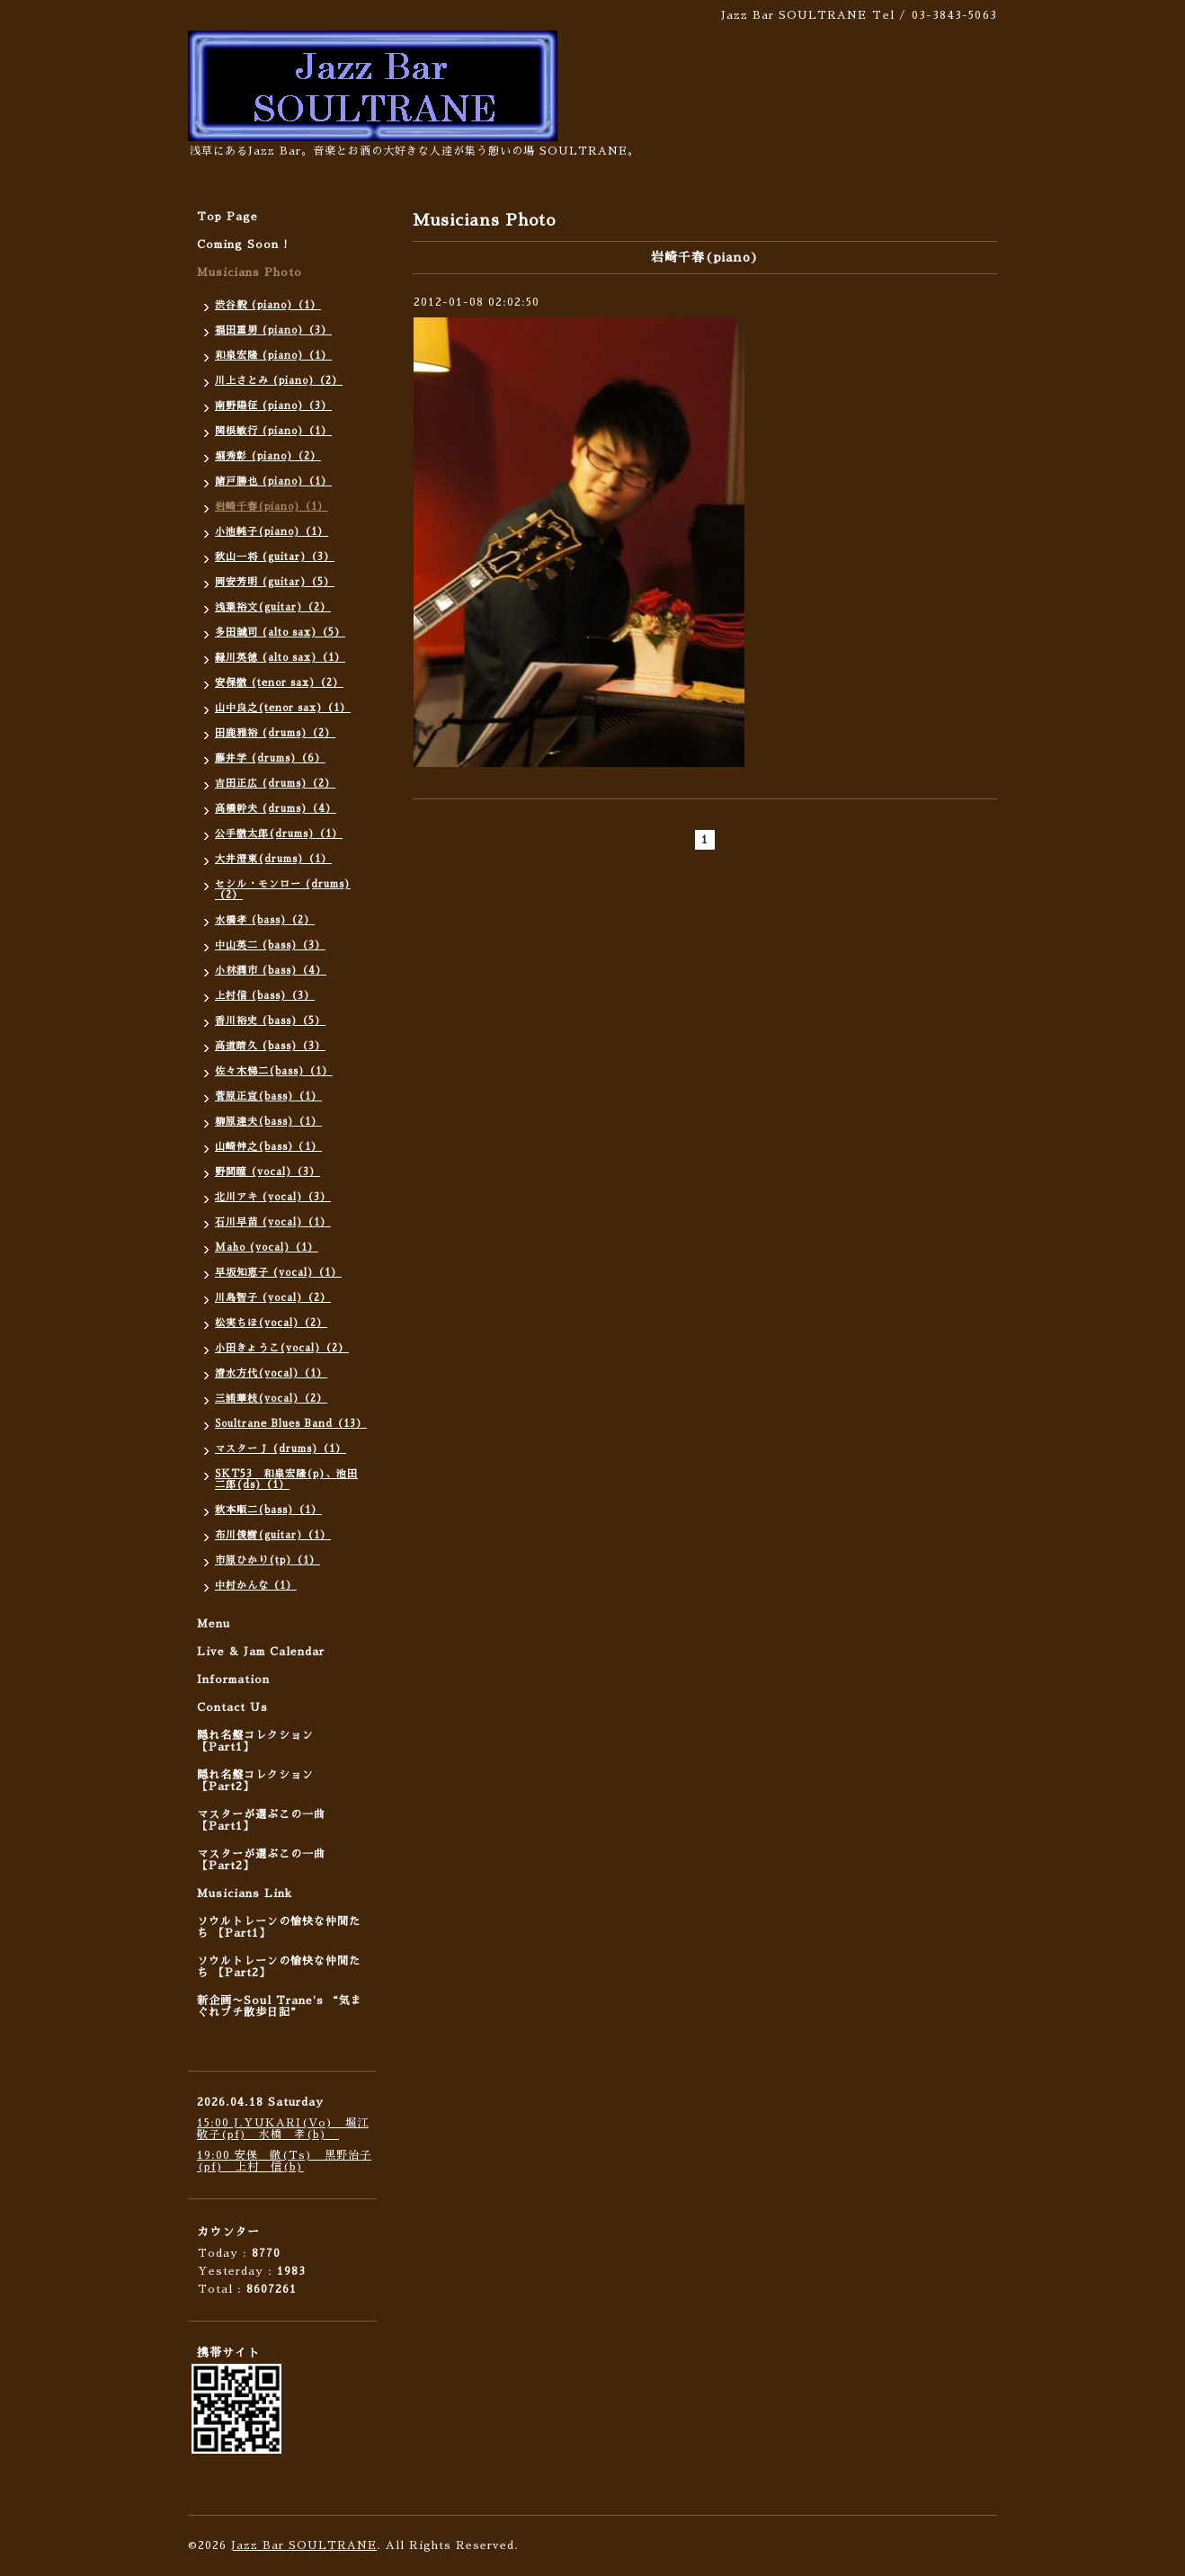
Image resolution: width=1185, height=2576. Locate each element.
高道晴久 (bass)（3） (270, 1046)
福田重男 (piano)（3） (273, 330)
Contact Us (232, 1707)
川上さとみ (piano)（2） (279, 381)
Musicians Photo (249, 272)
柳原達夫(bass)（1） (268, 1122)
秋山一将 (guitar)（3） (274, 557)
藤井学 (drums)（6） (270, 758)
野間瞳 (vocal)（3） (267, 1172)
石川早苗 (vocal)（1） (273, 1222)
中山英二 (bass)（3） (270, 945)
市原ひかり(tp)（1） (267, 1560)
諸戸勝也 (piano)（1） (273, 481)
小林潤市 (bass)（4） (270, 971)
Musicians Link (244, 1893)
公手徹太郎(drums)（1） (279, 834)
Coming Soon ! (243, 244)
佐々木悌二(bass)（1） (274, 1071)
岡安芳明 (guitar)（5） (274, 582)
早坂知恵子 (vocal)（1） (278, 1273)
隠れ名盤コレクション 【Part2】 (255, 1780)
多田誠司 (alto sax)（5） (280, 632)
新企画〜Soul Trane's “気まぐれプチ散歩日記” (279, 2006)
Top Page (227, 216)
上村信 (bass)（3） (265, 996)
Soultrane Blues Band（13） (291, 1424)
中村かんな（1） (256, 1586)
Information (233, 1679)
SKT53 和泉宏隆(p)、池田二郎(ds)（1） (286, 1479)
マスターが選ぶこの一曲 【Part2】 (261, 1860)
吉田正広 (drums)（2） (275, 784)
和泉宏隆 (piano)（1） (273, 356)
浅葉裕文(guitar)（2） (273, 607)
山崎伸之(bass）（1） (268, 1147)
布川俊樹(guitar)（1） (273, 1535)
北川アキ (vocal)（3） (273, 1197)
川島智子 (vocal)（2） (273, 1298)
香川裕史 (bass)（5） (270, 1021)
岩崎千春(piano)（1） (271, 507)
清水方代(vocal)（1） (271, 1373)
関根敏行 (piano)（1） (273, 431)
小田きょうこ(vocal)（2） (282, 1348)
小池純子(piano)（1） (271, 532)
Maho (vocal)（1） (266, 1247)
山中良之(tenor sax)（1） (283, 708)
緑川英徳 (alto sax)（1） (280, 658)
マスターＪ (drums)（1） (280, 1449)
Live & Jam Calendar (261, 1651)
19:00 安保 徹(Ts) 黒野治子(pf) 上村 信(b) (284, 2161)
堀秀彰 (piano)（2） (268, 456)
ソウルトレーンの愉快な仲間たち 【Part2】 (279, 1967)
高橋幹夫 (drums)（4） (275, 809)
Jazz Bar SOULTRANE (304, 2545)
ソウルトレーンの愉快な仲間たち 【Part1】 (279, 1927)
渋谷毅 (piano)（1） (268, 305)
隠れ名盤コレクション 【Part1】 (255, 1741)
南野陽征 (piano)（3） (273, 406)
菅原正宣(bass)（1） (268, 1096)
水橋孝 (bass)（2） (265, 920)
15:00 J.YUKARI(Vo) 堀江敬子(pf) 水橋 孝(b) (283, 2128)
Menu (213, 1623)
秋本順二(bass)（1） (268, 1510)
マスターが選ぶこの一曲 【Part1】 (261, 1820)
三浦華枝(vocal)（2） (271, 1399)
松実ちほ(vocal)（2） (271, 1323)
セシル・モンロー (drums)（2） (283, 889)
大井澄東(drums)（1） (273, 859)
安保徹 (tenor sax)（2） (279, 683)
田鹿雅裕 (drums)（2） (275, 733)
